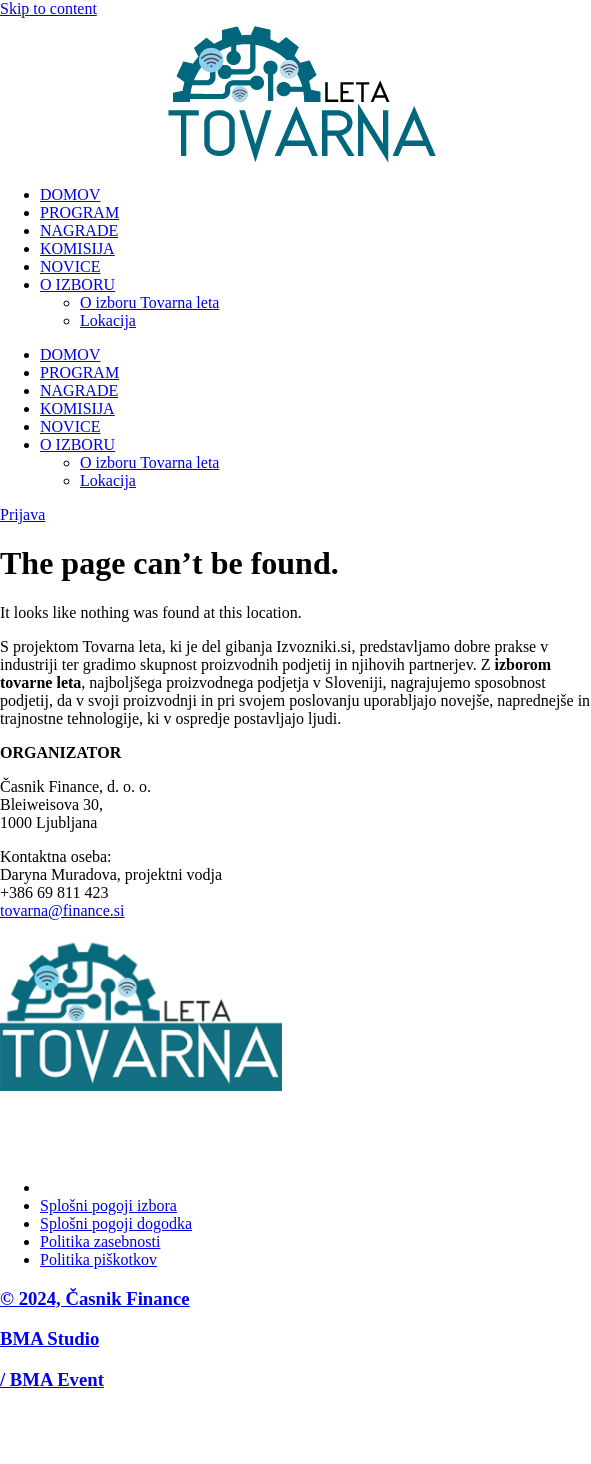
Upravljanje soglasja (105, 1187)
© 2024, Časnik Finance (95, 1298)
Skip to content (48, 8)
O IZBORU (77, 284)
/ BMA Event (52, 1379)
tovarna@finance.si (62, 910)
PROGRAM (79, 212)
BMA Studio (49, 1338)
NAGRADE (79, 230)
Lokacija (108, 320)
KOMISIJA (77, 248)
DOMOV (70, 194)
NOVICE (70, 266)
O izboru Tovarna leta (149, 302)
